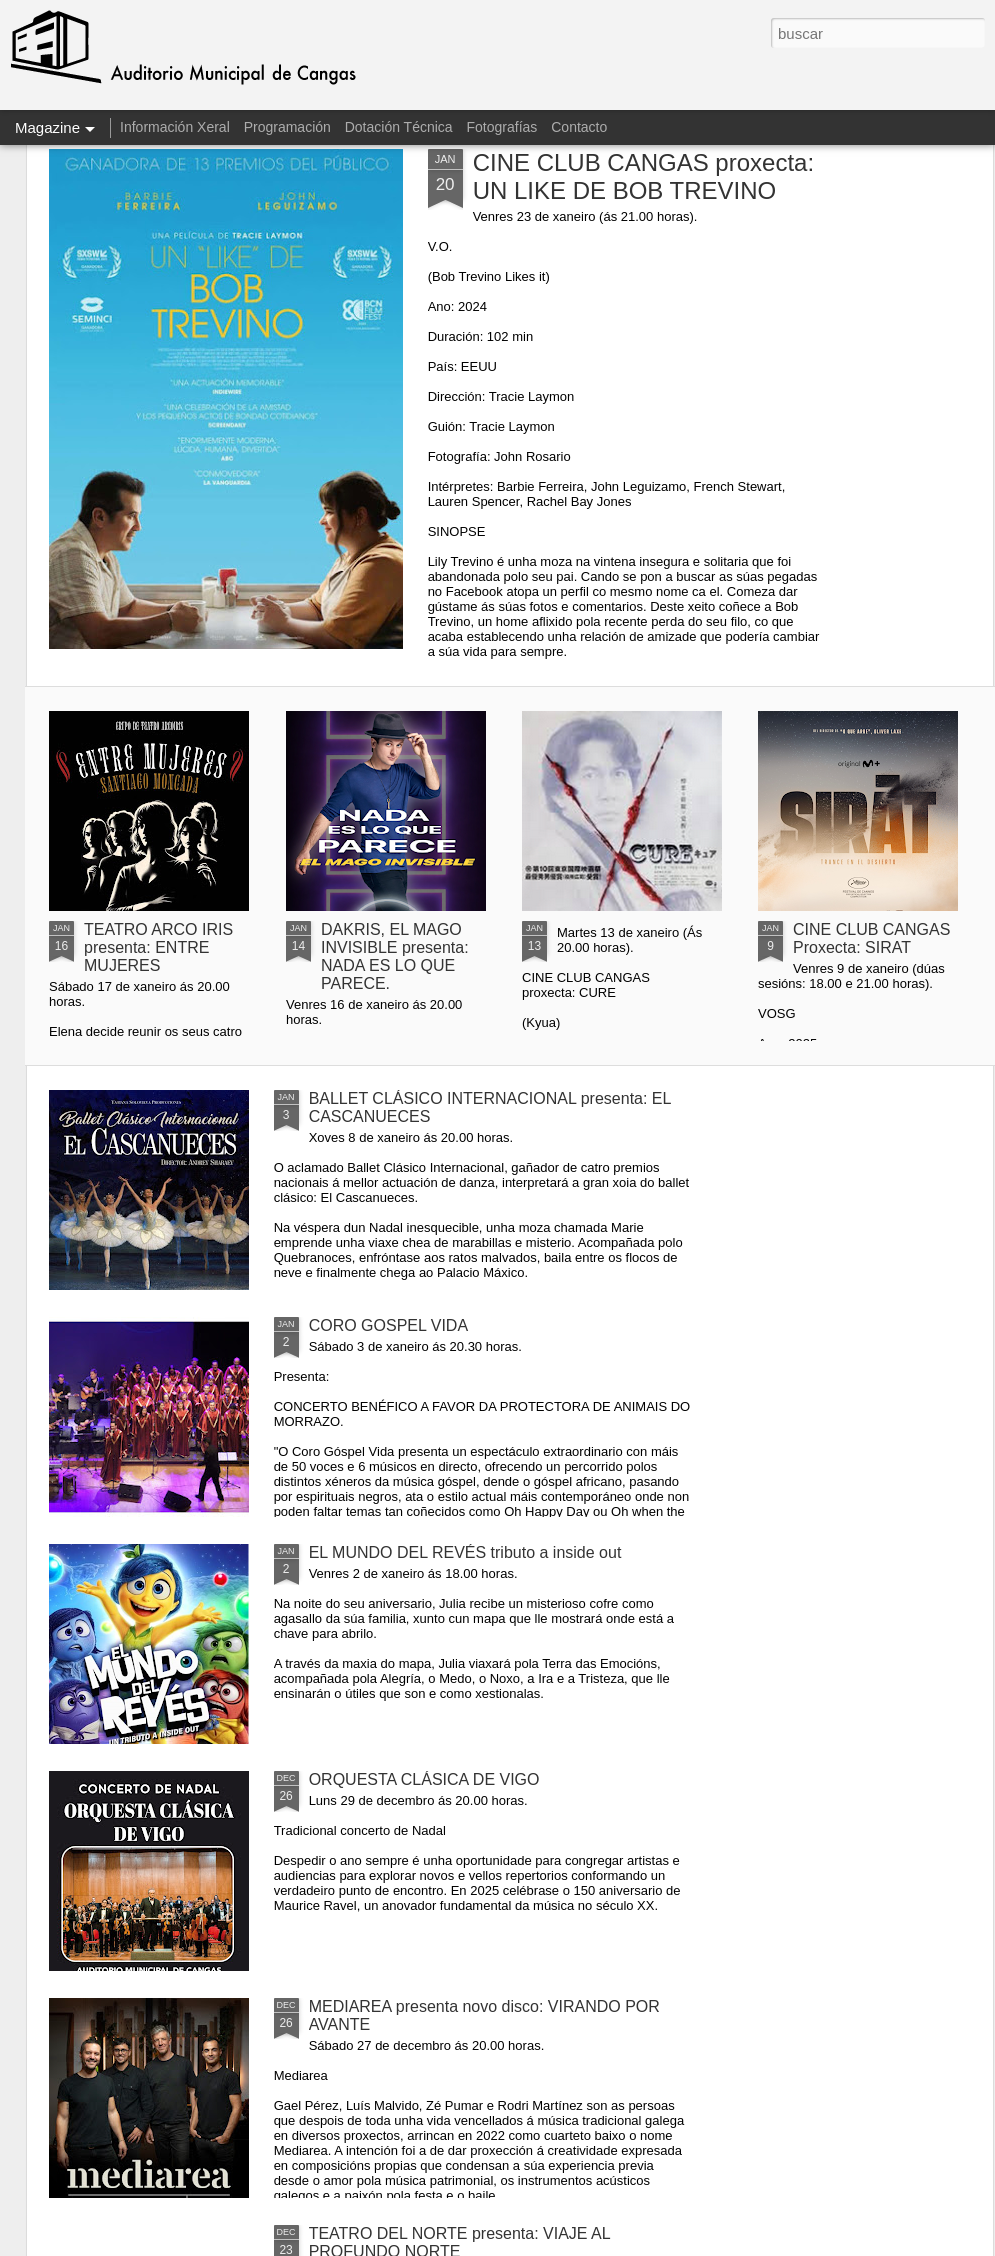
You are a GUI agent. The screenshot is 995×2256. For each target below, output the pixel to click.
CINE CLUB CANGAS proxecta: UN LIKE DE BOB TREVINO (643, 176)
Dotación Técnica (399, 127)
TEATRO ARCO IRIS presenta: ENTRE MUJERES (158, 947)
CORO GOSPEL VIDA (388, 1325)
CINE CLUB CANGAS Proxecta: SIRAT (871, 938)
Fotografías (502, 127)
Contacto (579, 127)
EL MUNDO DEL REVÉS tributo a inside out (465, 1552)
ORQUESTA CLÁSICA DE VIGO (424, 1779)
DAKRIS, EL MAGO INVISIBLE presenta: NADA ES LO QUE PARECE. (395, 956)
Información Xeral (175, 127)
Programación (287, 127)
